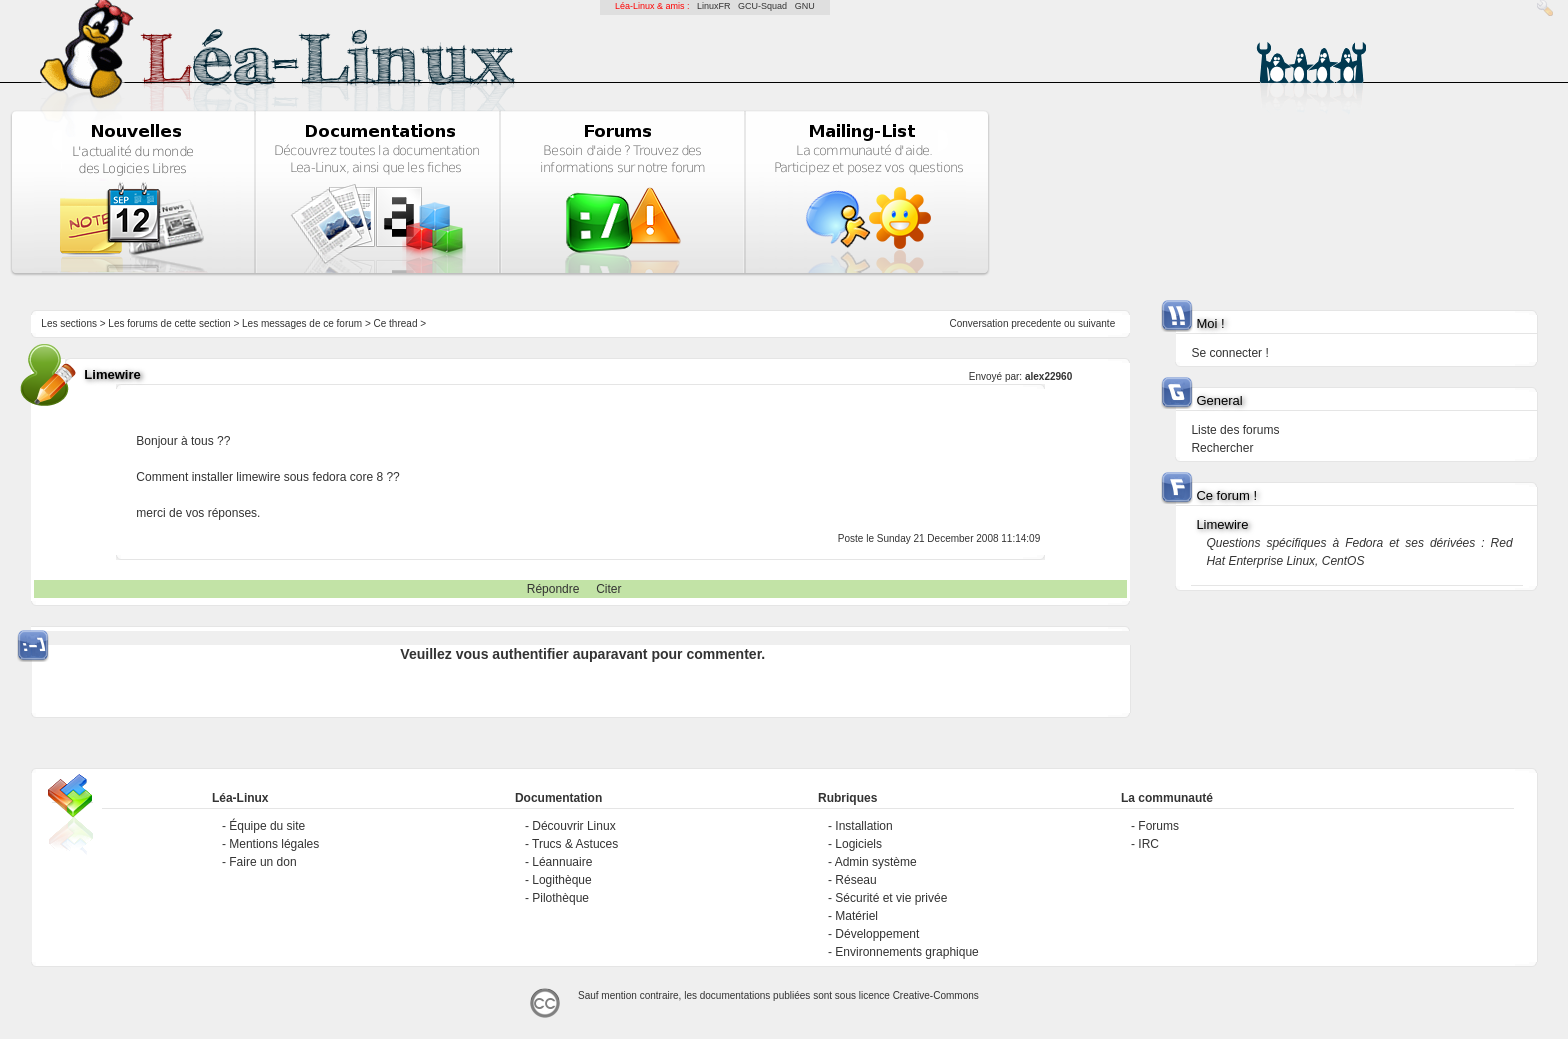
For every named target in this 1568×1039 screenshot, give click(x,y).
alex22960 (1048, 376)
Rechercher (1222, 448)
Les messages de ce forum (302, 323)
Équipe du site (267, 826)
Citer (608, 589)
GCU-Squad (762, 6)
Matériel (856, 916)
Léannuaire (562, 862)
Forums (1158, 826)
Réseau (855, 880)
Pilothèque (560, 898)
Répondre (553, 589)
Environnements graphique (906, 952)
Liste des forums (1235, 430)
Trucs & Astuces (575, 844)
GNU (805, 6)
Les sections (69, 323)
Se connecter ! (1229, 353)
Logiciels (858, 844)
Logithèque (561, 880)
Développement (877, 934)
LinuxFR (714, 6)
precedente (1036, 323)
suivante (1096, 323)
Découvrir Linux (573, 826)
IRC (1148, 844)
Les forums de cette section (169, 323)
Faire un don (262, 862)
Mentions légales (274, 844)
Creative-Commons (936, 995)
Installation (863, 826)
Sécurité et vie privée (891, 898)
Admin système (876, 862)
